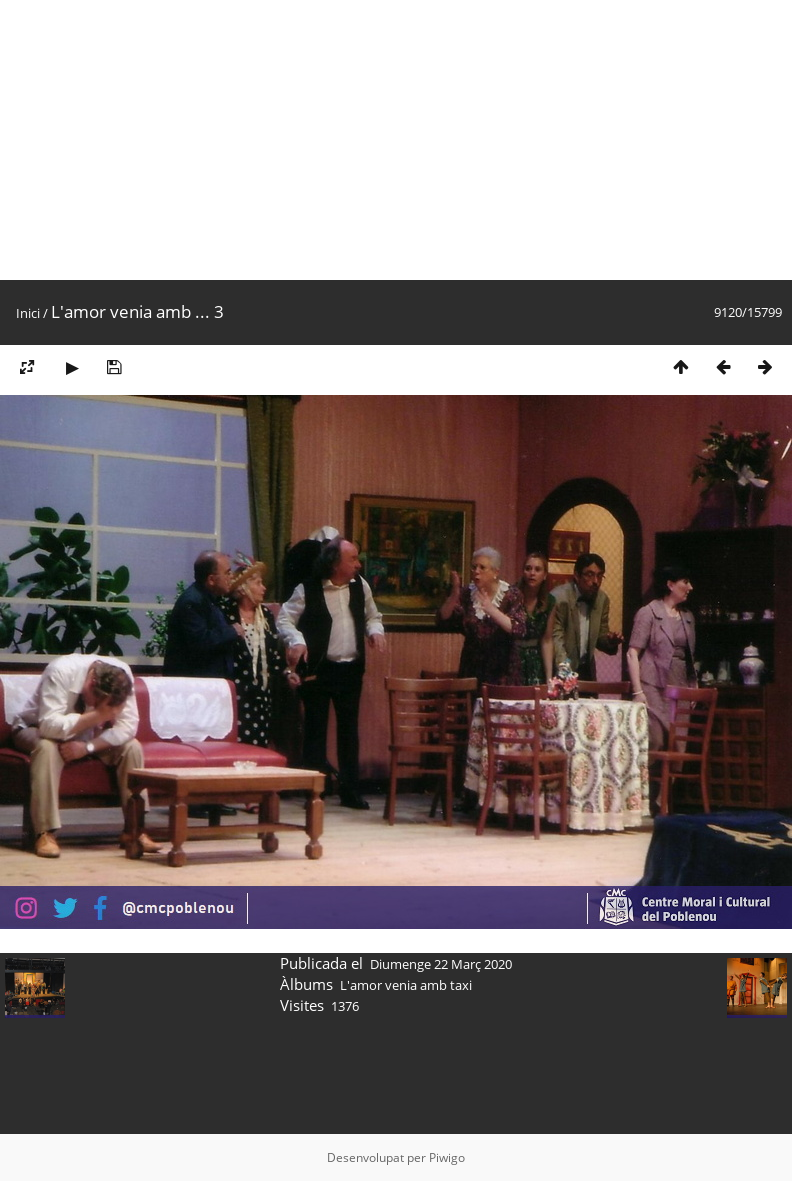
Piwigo (447, 1157)
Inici (28, 313)
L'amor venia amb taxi (406, 985)
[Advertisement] (384, 140)
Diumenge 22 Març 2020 (441, 964)
